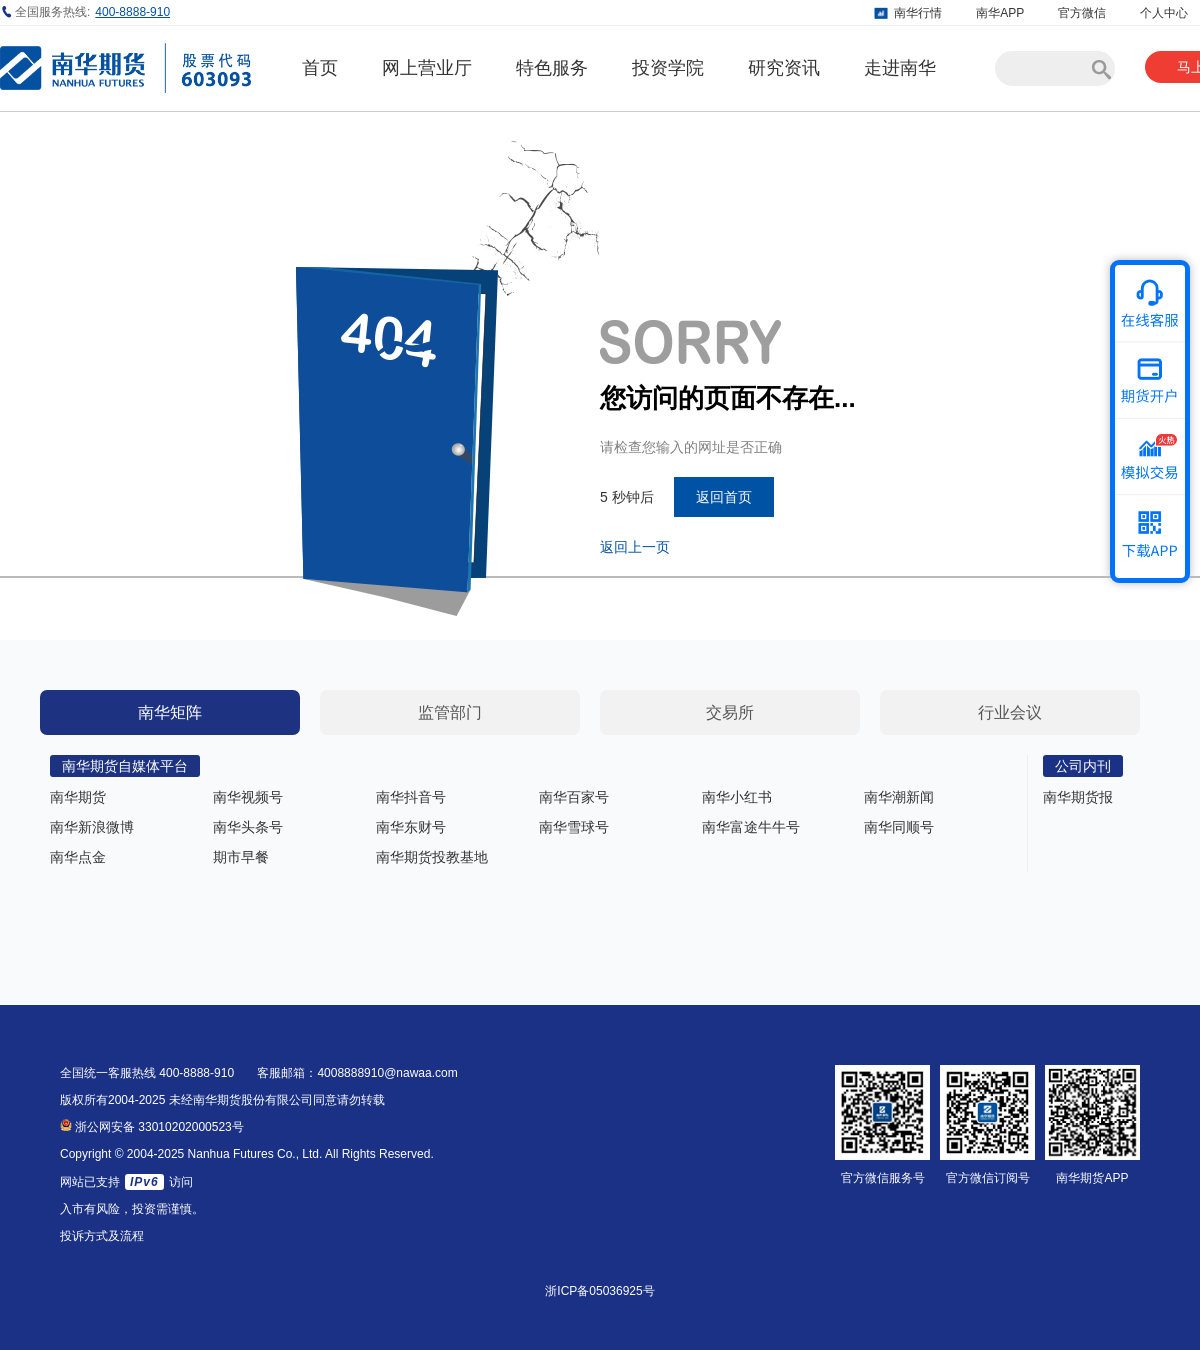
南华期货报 (1078, 797)
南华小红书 (737, 797)
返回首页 (724, 497)
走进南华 (900, 68)
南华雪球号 (574, 827)
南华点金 (78, 857)
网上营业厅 (427, 68)
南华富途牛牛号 (751, 827)
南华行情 (918, 13)
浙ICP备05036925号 (599, 1291)
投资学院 (668, 68)
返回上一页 (635, 547)
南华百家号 (574, 797)
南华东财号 (411, 827)
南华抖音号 (411, 797)
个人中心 (1164, 13)
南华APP (1000, 13)
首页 (320, 68)
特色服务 (552, 68)
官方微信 (1082, 13)
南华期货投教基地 (432, 857)
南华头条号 (248, 827)
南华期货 (78, 797)
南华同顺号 (899, 827)
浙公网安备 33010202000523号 (152, 1127)
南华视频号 (248, 797)
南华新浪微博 (92, 827)
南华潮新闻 (899, 797)
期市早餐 (241, 857)
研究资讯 (784, 68)
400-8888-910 (132, 12)
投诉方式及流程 (102, 1236)
